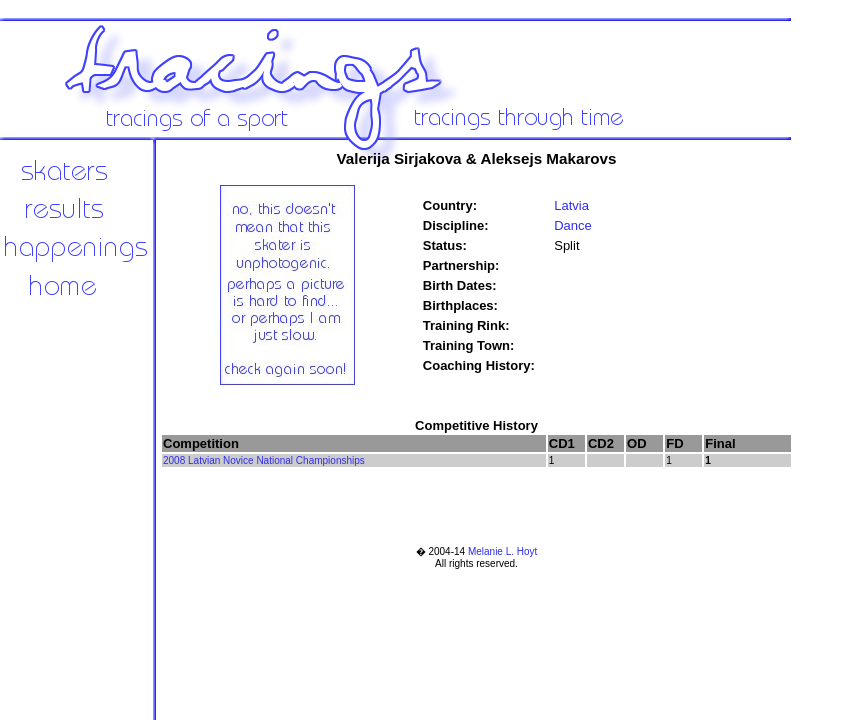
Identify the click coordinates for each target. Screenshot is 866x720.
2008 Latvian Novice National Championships (264, 460)
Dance (573, 225)
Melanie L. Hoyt (502, 551)
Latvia (571, 205)
